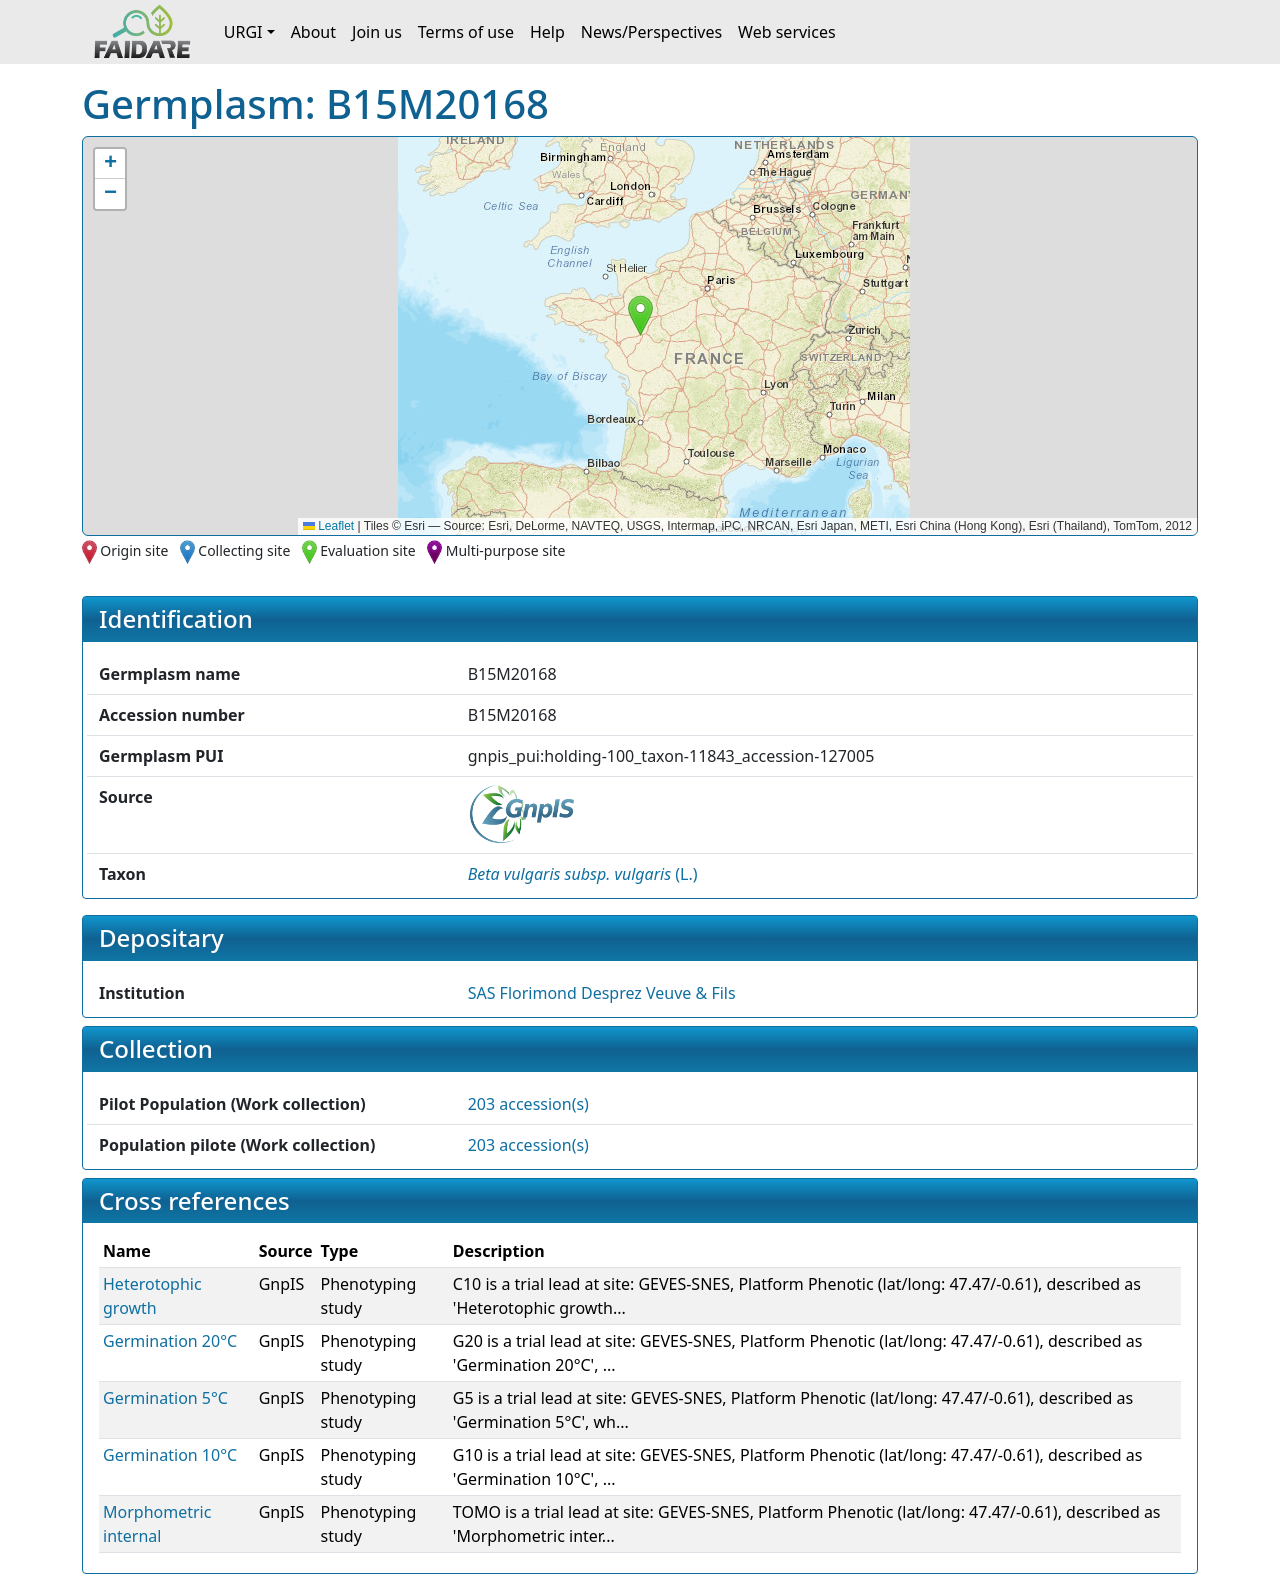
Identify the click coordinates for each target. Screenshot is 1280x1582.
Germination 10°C (170, 1455)
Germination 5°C (165, 1398)
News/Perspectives (651, 32)
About (313, 32)
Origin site (134, 550)
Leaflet (328, 526)
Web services (787, 32)
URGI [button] (243, 32)
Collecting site (244, 550)
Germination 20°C (170, 1341)
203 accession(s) (528, 1104)
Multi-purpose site (506, 550)
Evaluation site (368, 550)
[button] (640, 315)
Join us (377, 32)
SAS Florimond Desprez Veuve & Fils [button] (602, 993)
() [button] (583, 874)
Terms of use (466, 32)
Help (547, 32)
